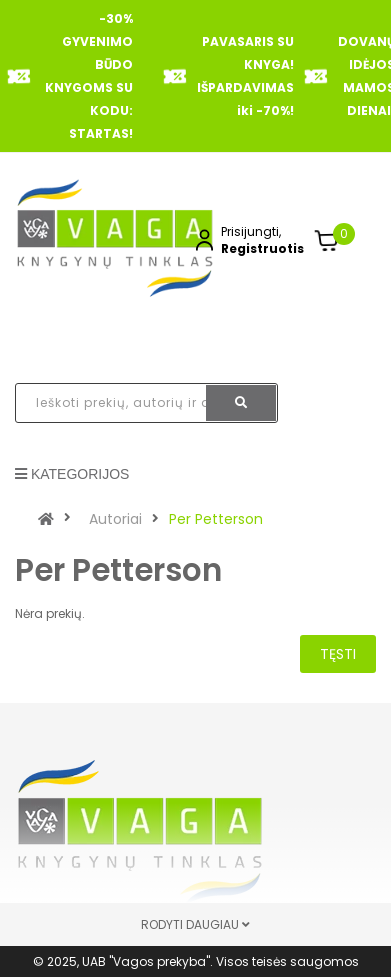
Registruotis (262, 248)
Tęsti (338, 654)
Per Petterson (216, 519)
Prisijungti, (251, 231)
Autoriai (115, 519)
